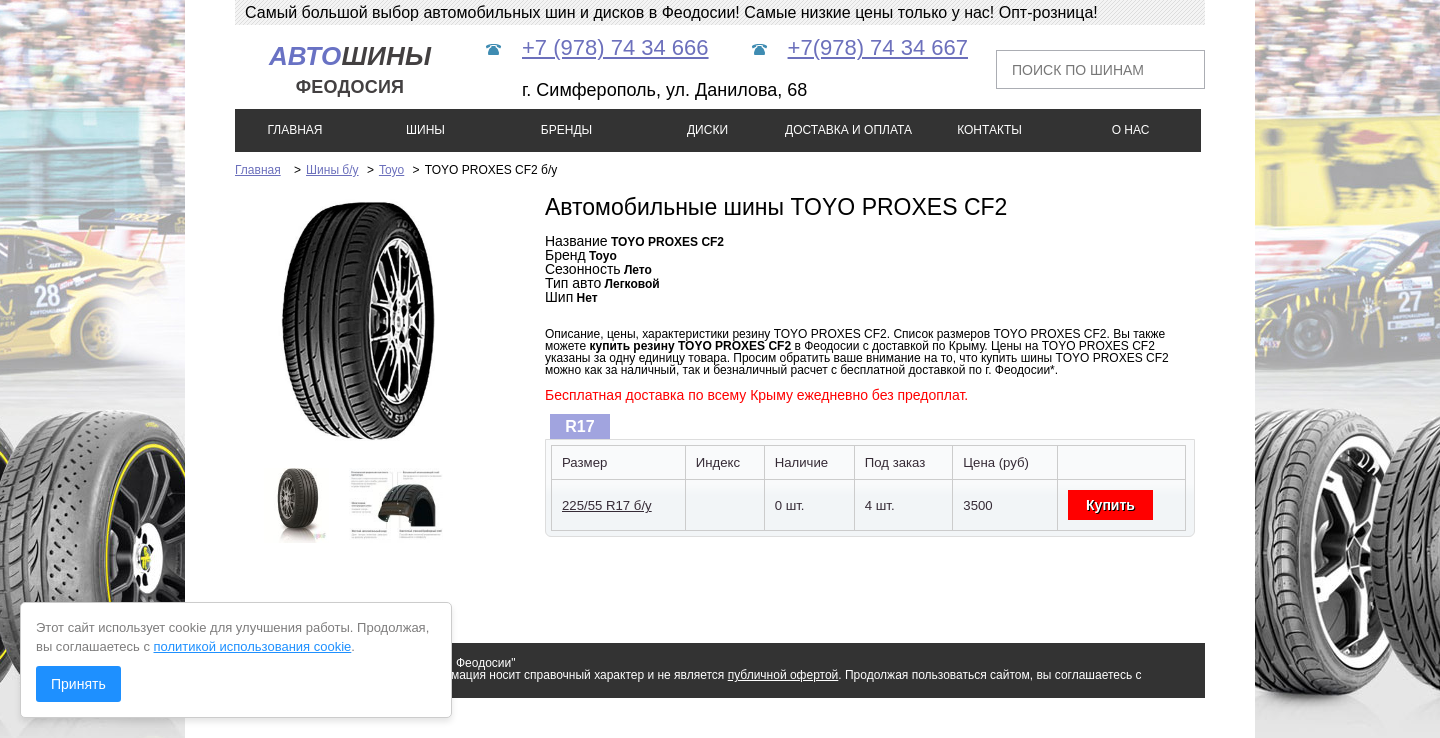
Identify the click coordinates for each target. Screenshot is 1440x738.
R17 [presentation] (579, 426)
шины (350, 69)
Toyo (391, 170)
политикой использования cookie (253, 646)
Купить (1110, 505)
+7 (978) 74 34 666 (615, 47)
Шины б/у (332, 170)
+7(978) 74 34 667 (878, 47)
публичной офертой (783, 675)
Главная (258, 170)
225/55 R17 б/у (607, 505)
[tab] (580, 426)
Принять (78, 684)
